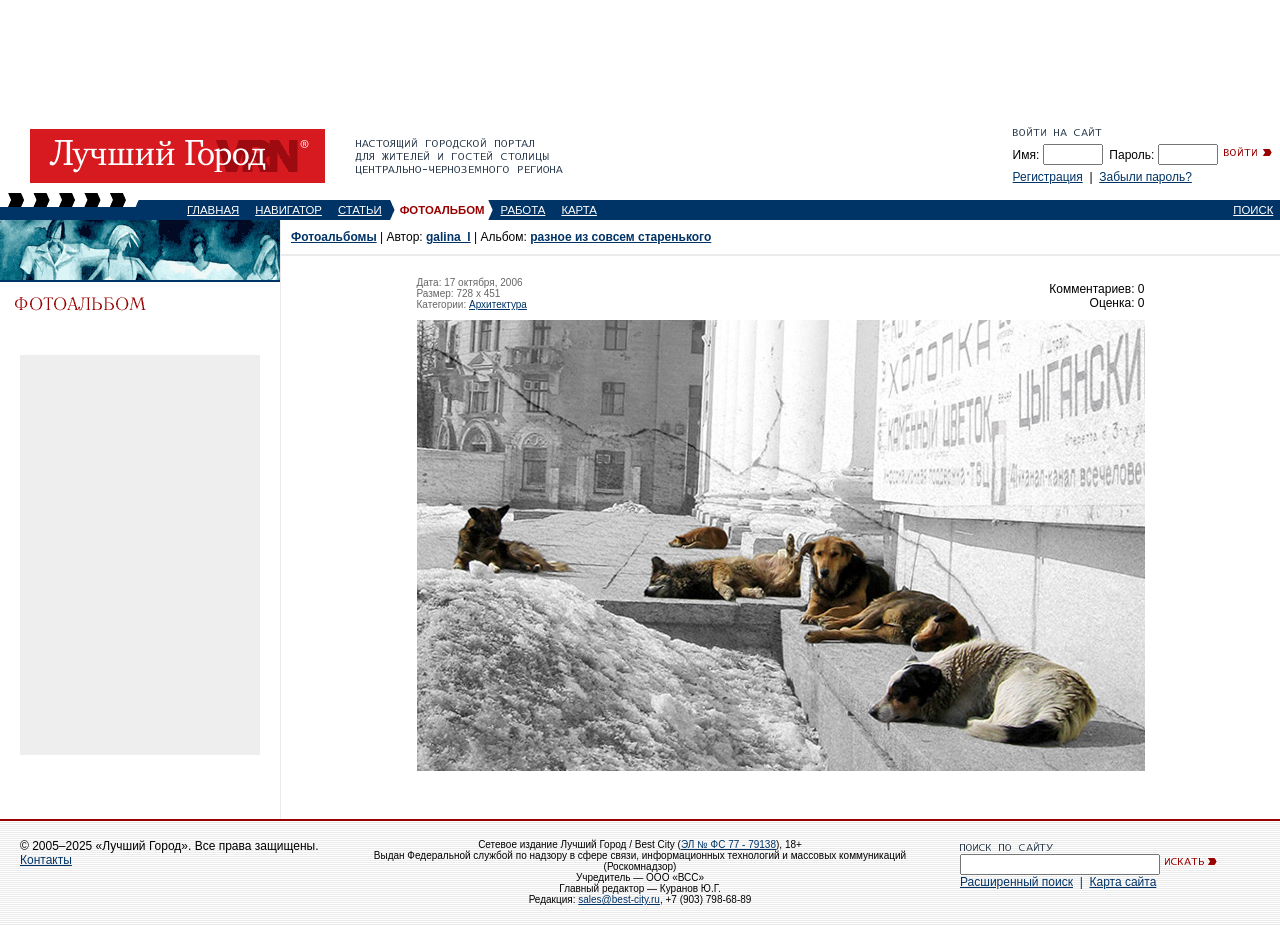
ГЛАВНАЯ (213, 210)
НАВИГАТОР (288, 210)
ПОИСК (1253, 210)
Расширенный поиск (1016, 882)
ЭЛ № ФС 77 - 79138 (728, 844)
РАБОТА (523, 210)
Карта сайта (1122, 882)
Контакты (46, 860)
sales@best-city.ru (619, 899)
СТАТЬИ (360, 210)
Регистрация (1048, 177)
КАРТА (579, 210)
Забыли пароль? (1145, 177)
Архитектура (498, 304)
